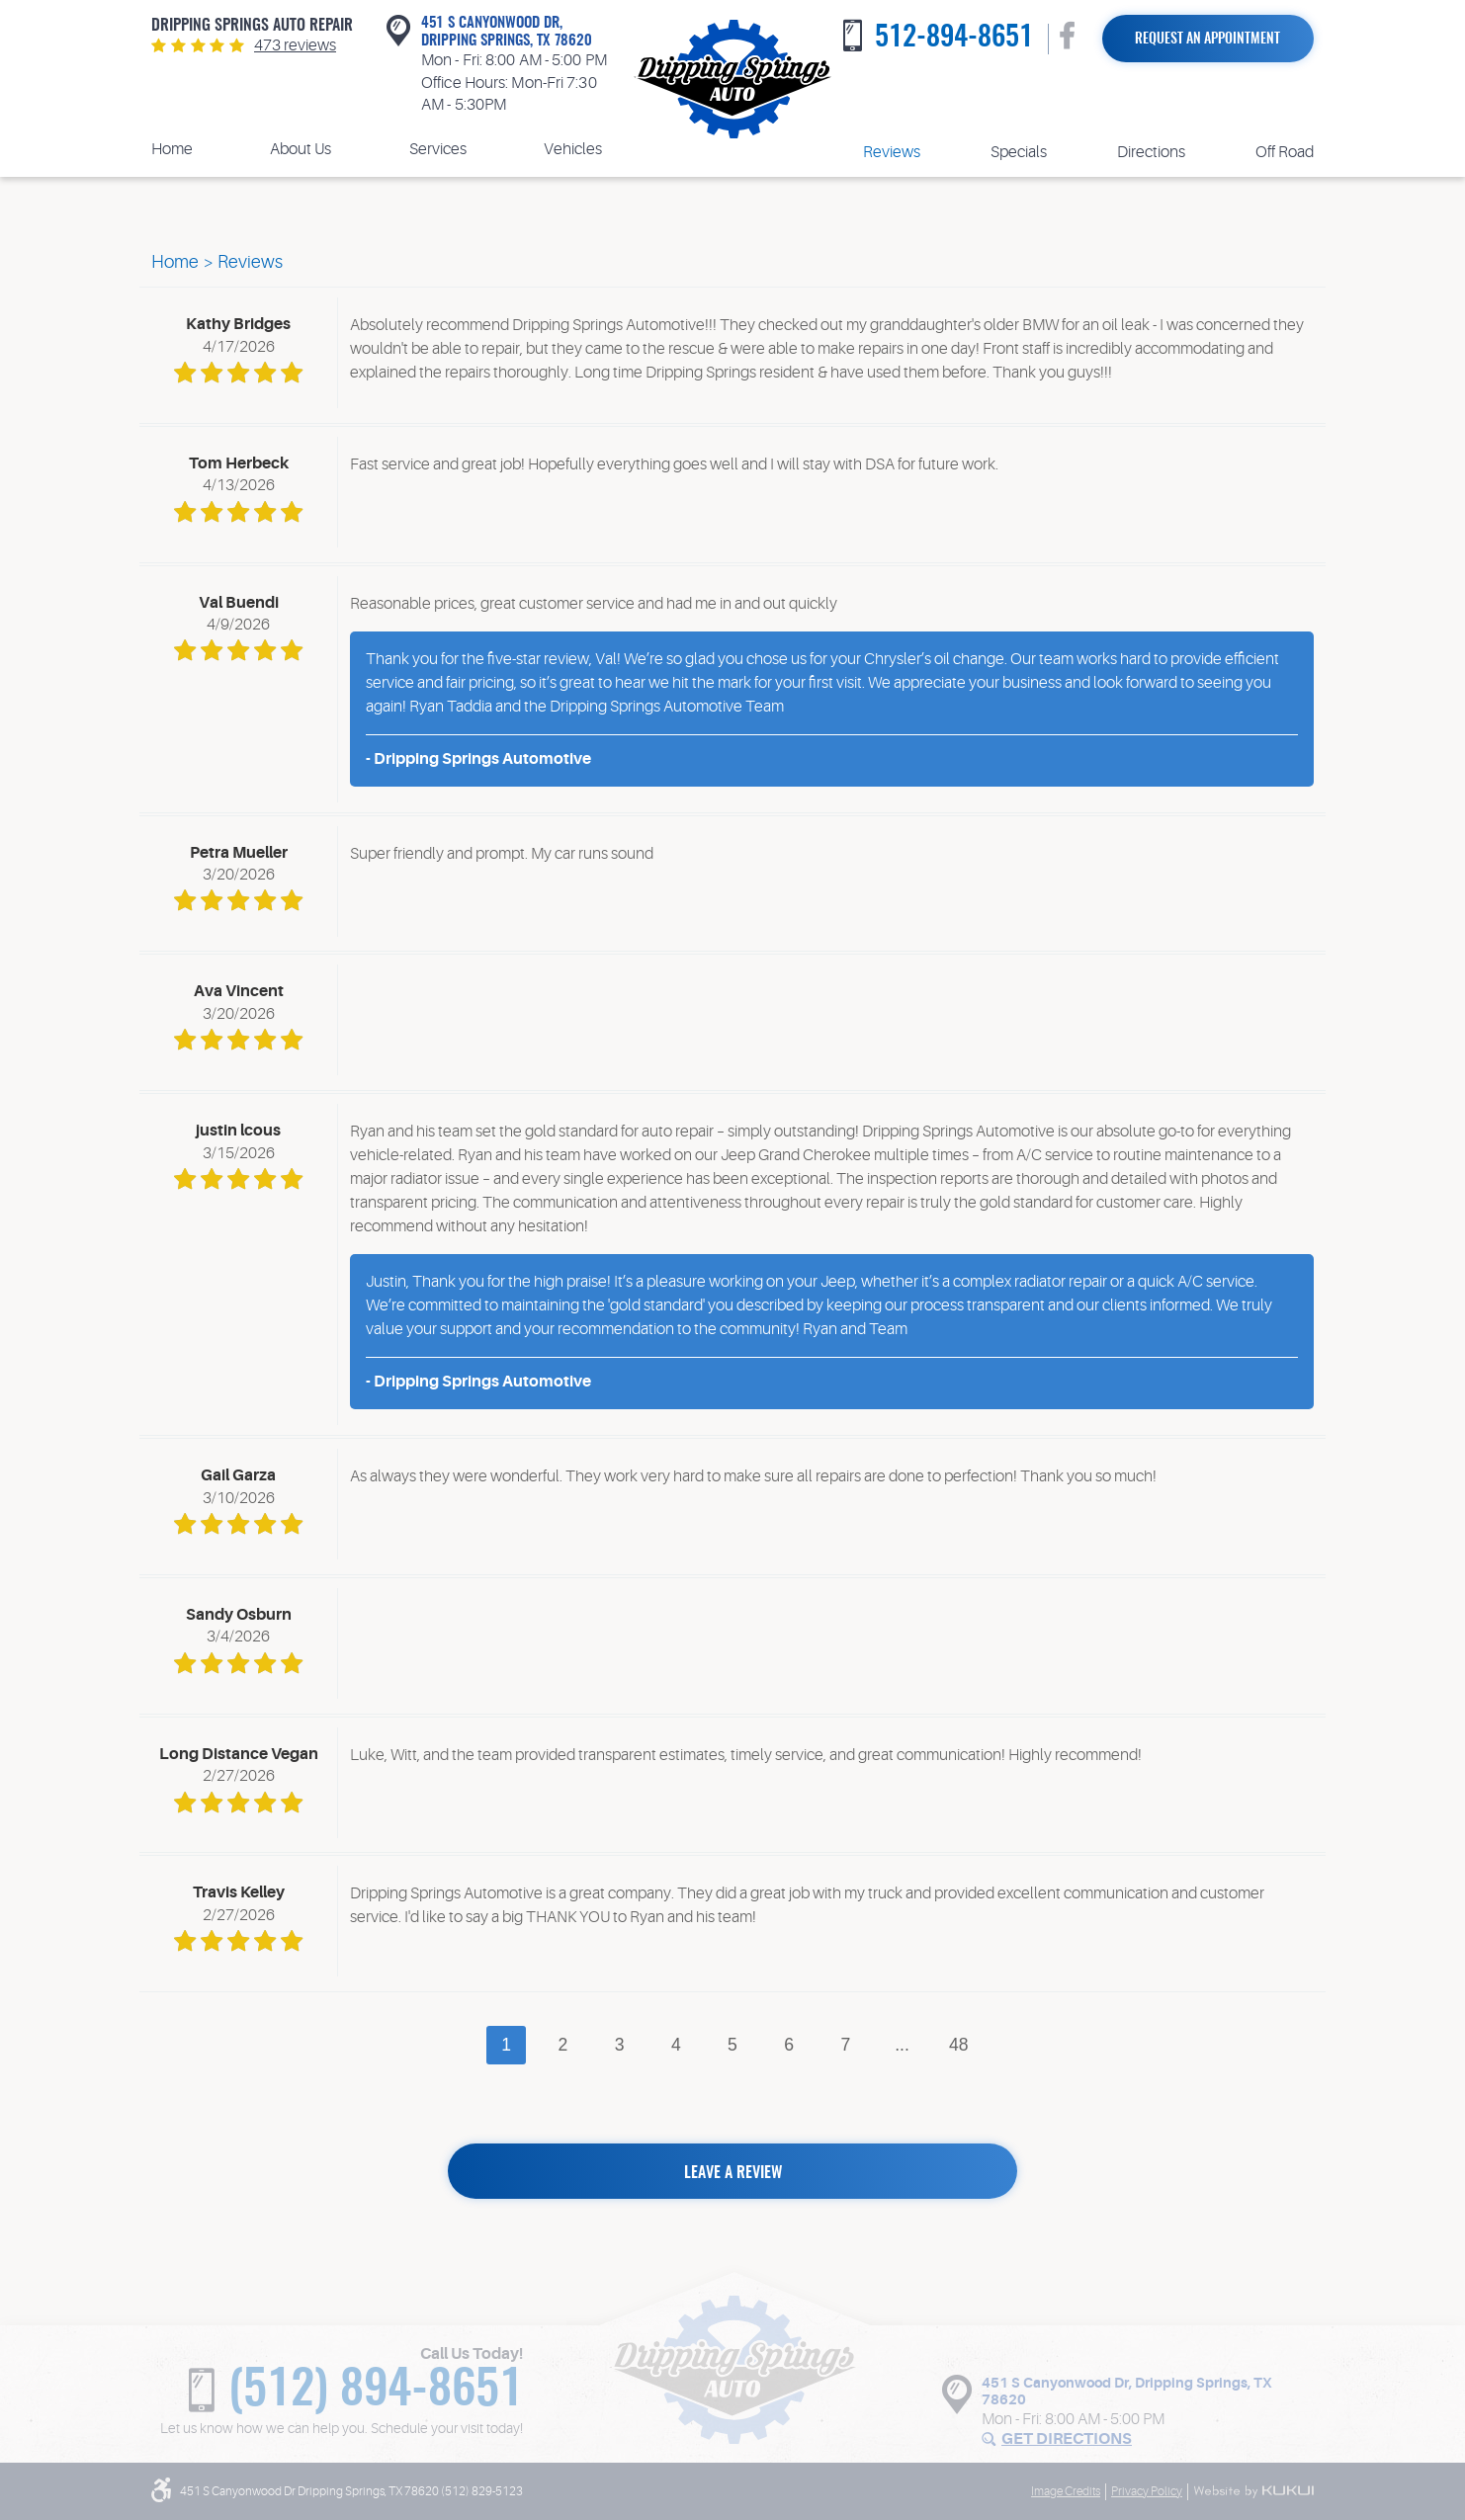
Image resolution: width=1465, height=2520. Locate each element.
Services (438, 149)
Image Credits (1065, 2491)
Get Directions (1066, 2439)
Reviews (891, 152)
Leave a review (733, 2173)
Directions (1151, 152)
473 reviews (295, 45)
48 (959, 2045)
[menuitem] (172, 149)
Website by (1253, 2491)
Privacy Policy (1146, 2491)
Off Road (1284, 152)
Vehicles (573, 149)
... (902, 2045)
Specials (1019, 152)
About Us (300, 149)
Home (172, 149)
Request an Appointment (1207, 39)
